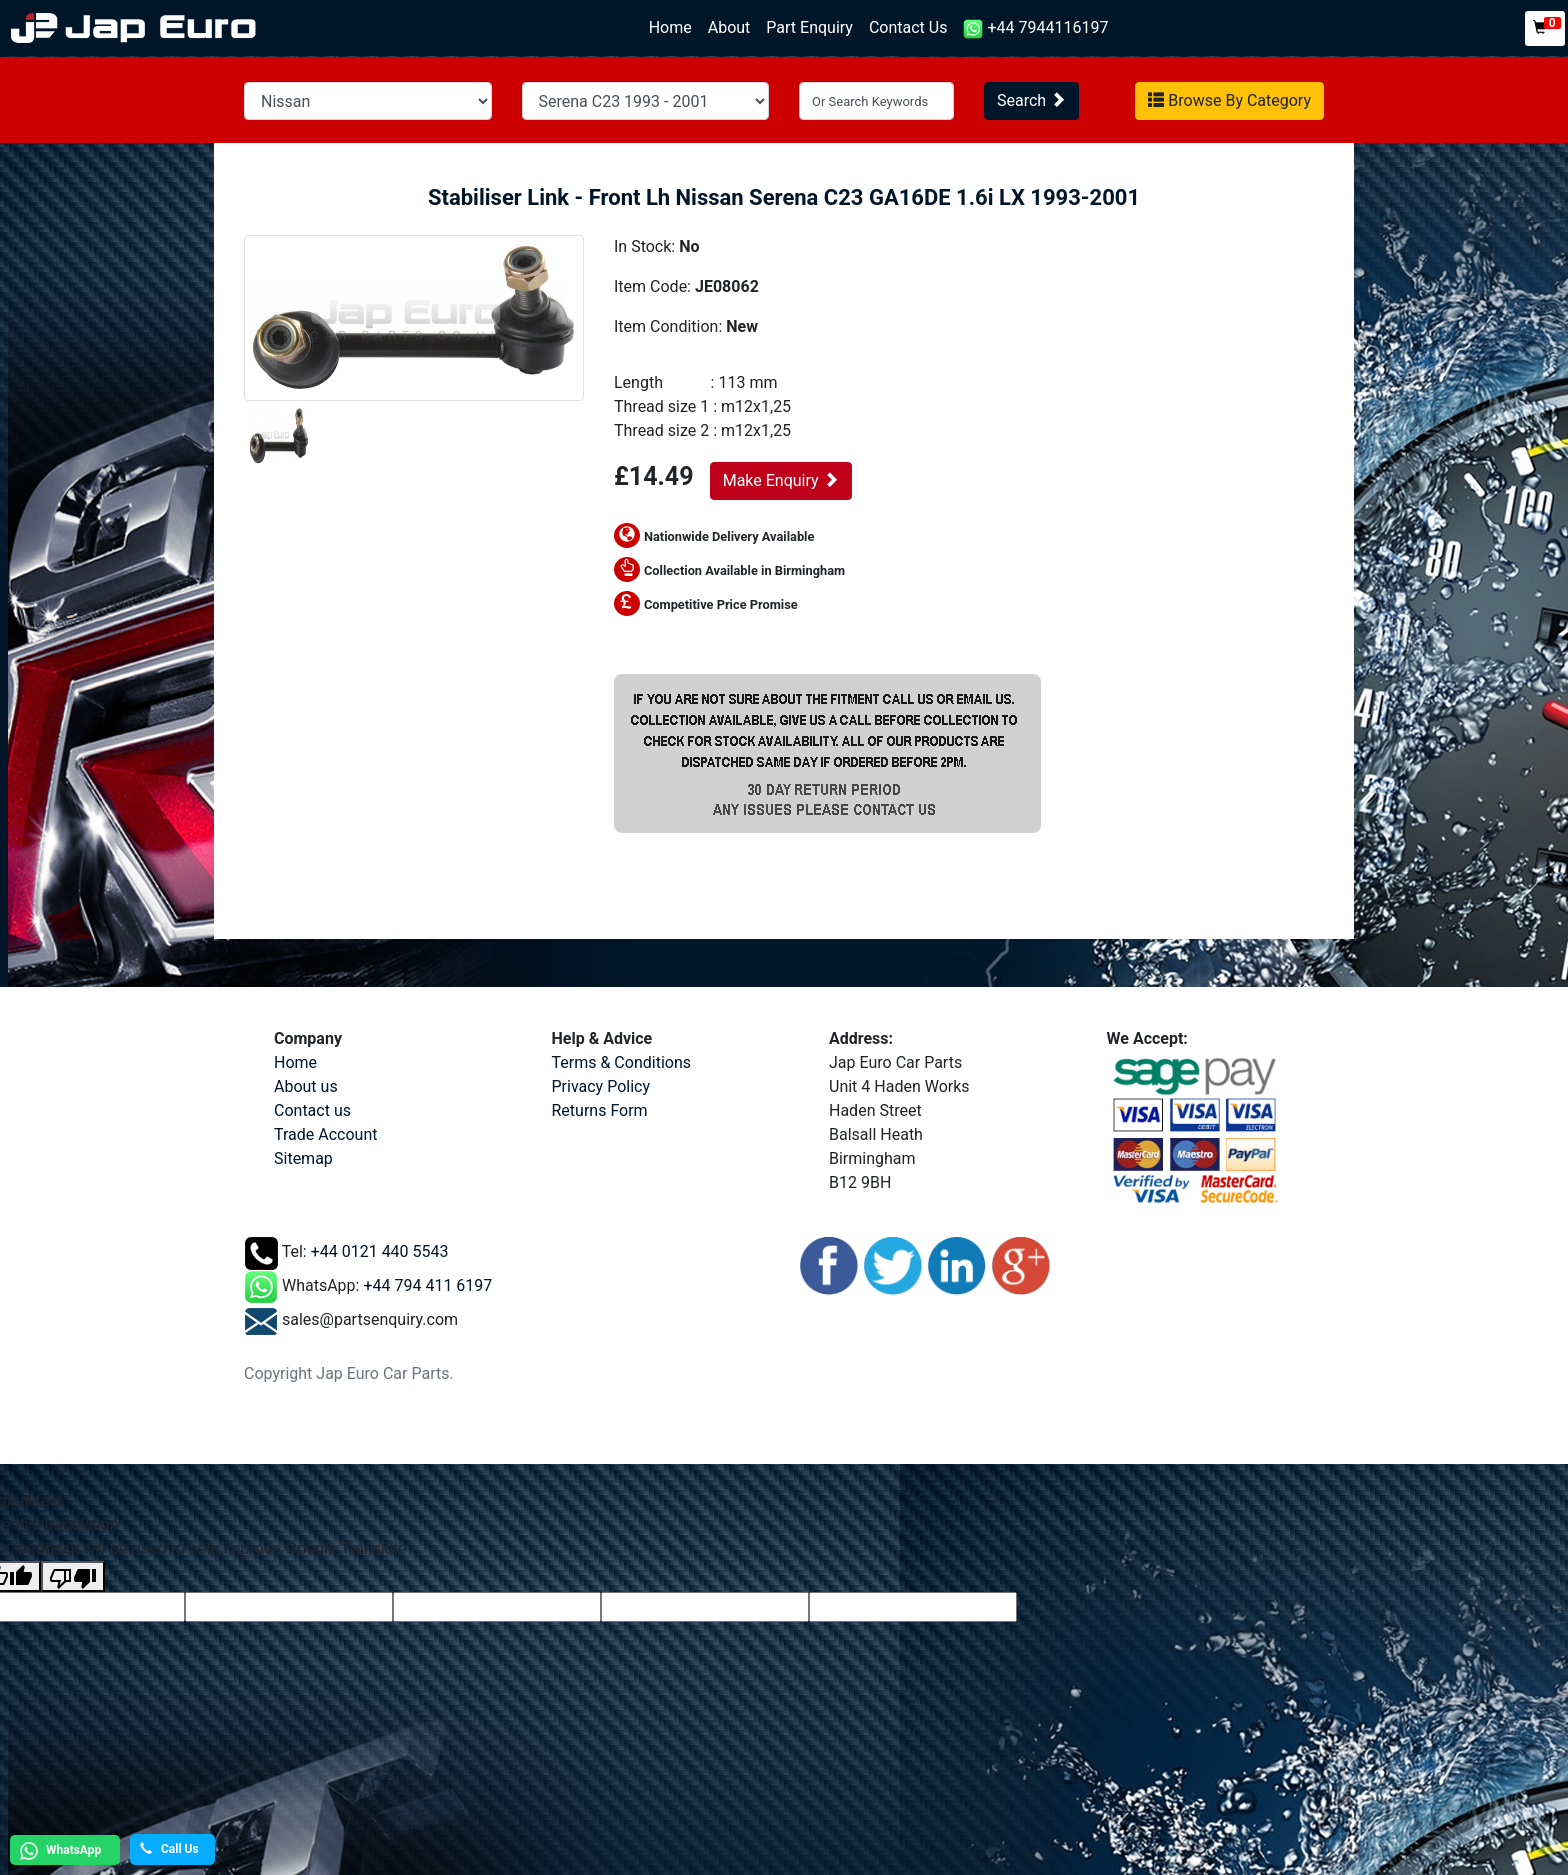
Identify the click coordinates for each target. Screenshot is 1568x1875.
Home (674, 26)
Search (1031, 100)
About (729, 27)
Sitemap (303, 1158)
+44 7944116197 (1035, 28)
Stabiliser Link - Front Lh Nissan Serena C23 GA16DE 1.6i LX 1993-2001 (784, 197)
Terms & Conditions (622, 1062)
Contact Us (908, 27)
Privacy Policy (601, 1086)
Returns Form (600, 1110)
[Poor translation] (73, 1576)
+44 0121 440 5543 (380, 1252)
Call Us (169, 1849)
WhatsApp (58, 1851)
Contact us (312, 1110)
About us (306, 1086)
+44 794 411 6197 (427, 1286)
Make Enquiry (781, 480)
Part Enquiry (809, 27)
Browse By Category (1229, 100)
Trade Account (325, 1134)
